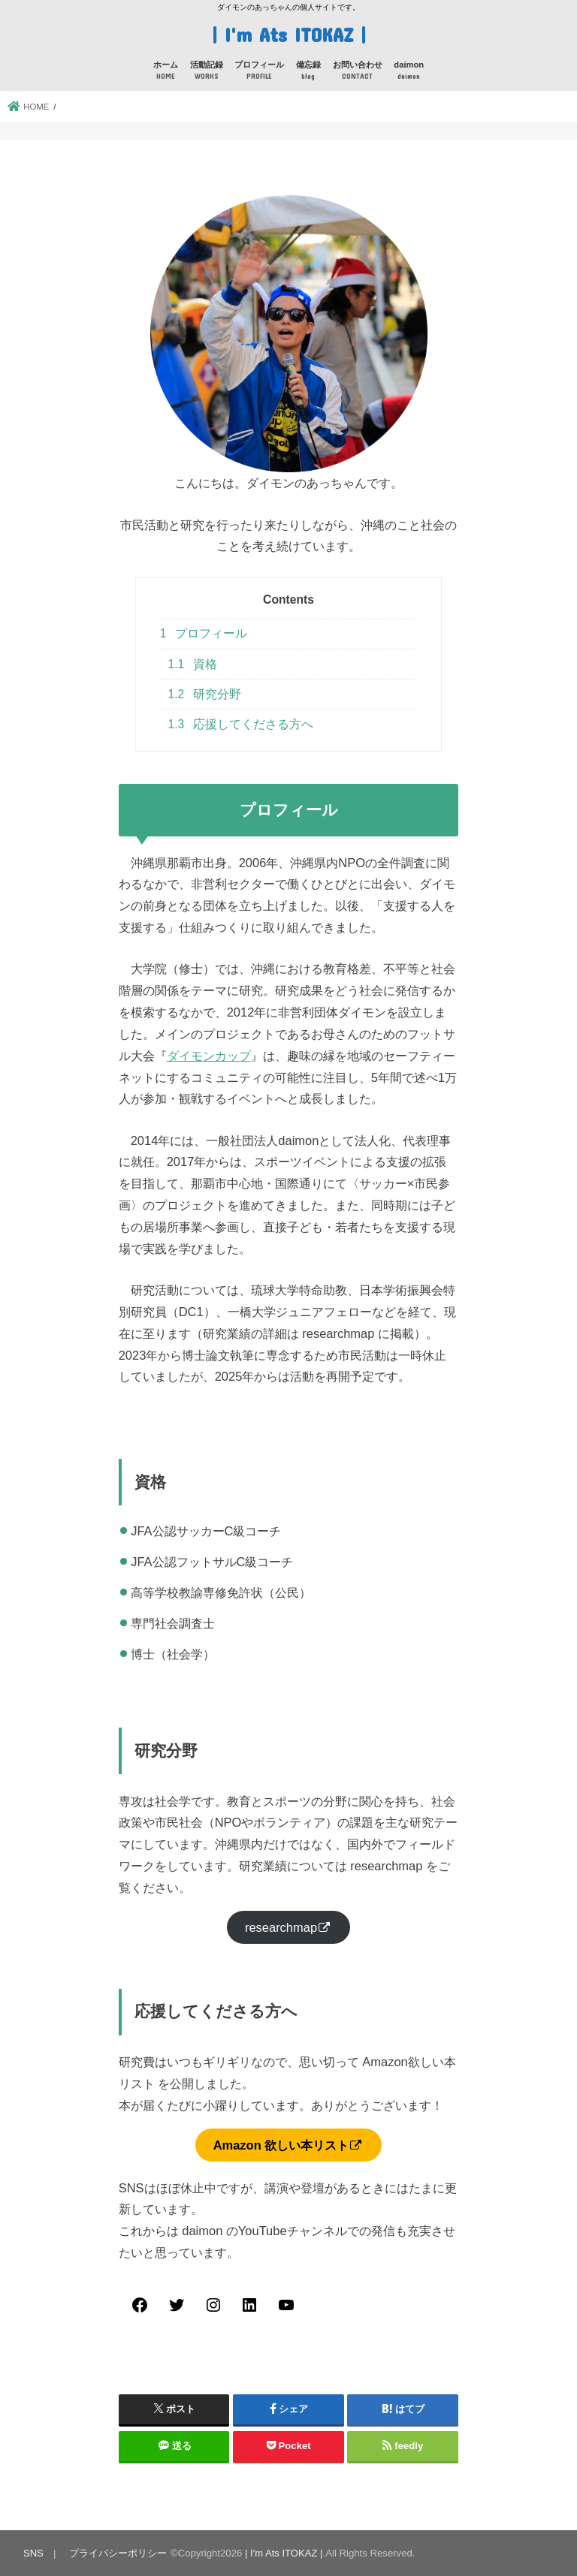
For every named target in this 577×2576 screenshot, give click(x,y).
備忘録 (308, 71)
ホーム (165, 71)
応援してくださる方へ (241, 723)
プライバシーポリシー (118, 2552)
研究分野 (205, 693)
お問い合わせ (357, 71)
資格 (193, 663)
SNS (33, 2552)
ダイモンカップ (209, 1055)
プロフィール (259, 71)
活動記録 (206, 71)
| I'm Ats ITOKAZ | (289, 33)
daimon (409, 71)
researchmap (281, 1927)
